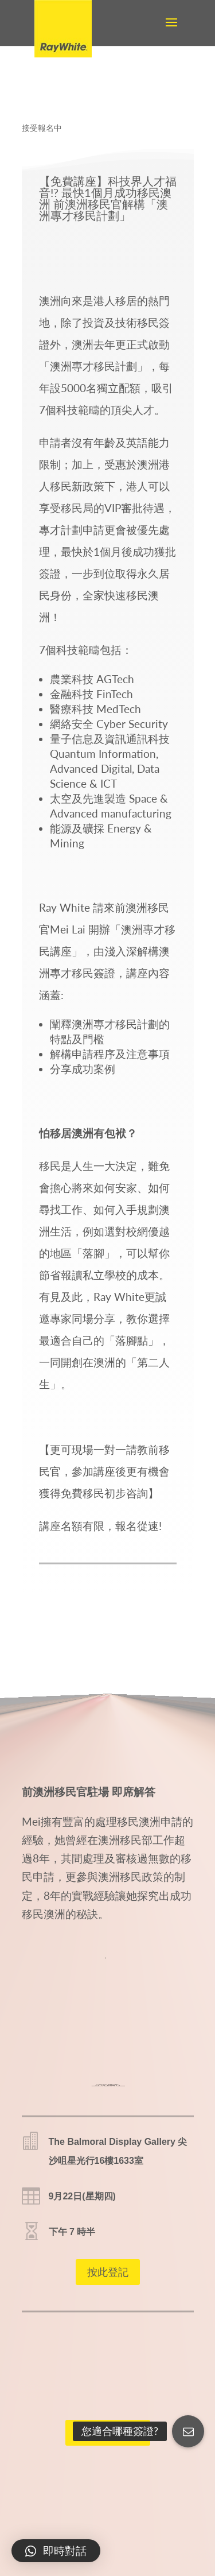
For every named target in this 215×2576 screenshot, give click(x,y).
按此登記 (107, 2271)
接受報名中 (42, 128)
